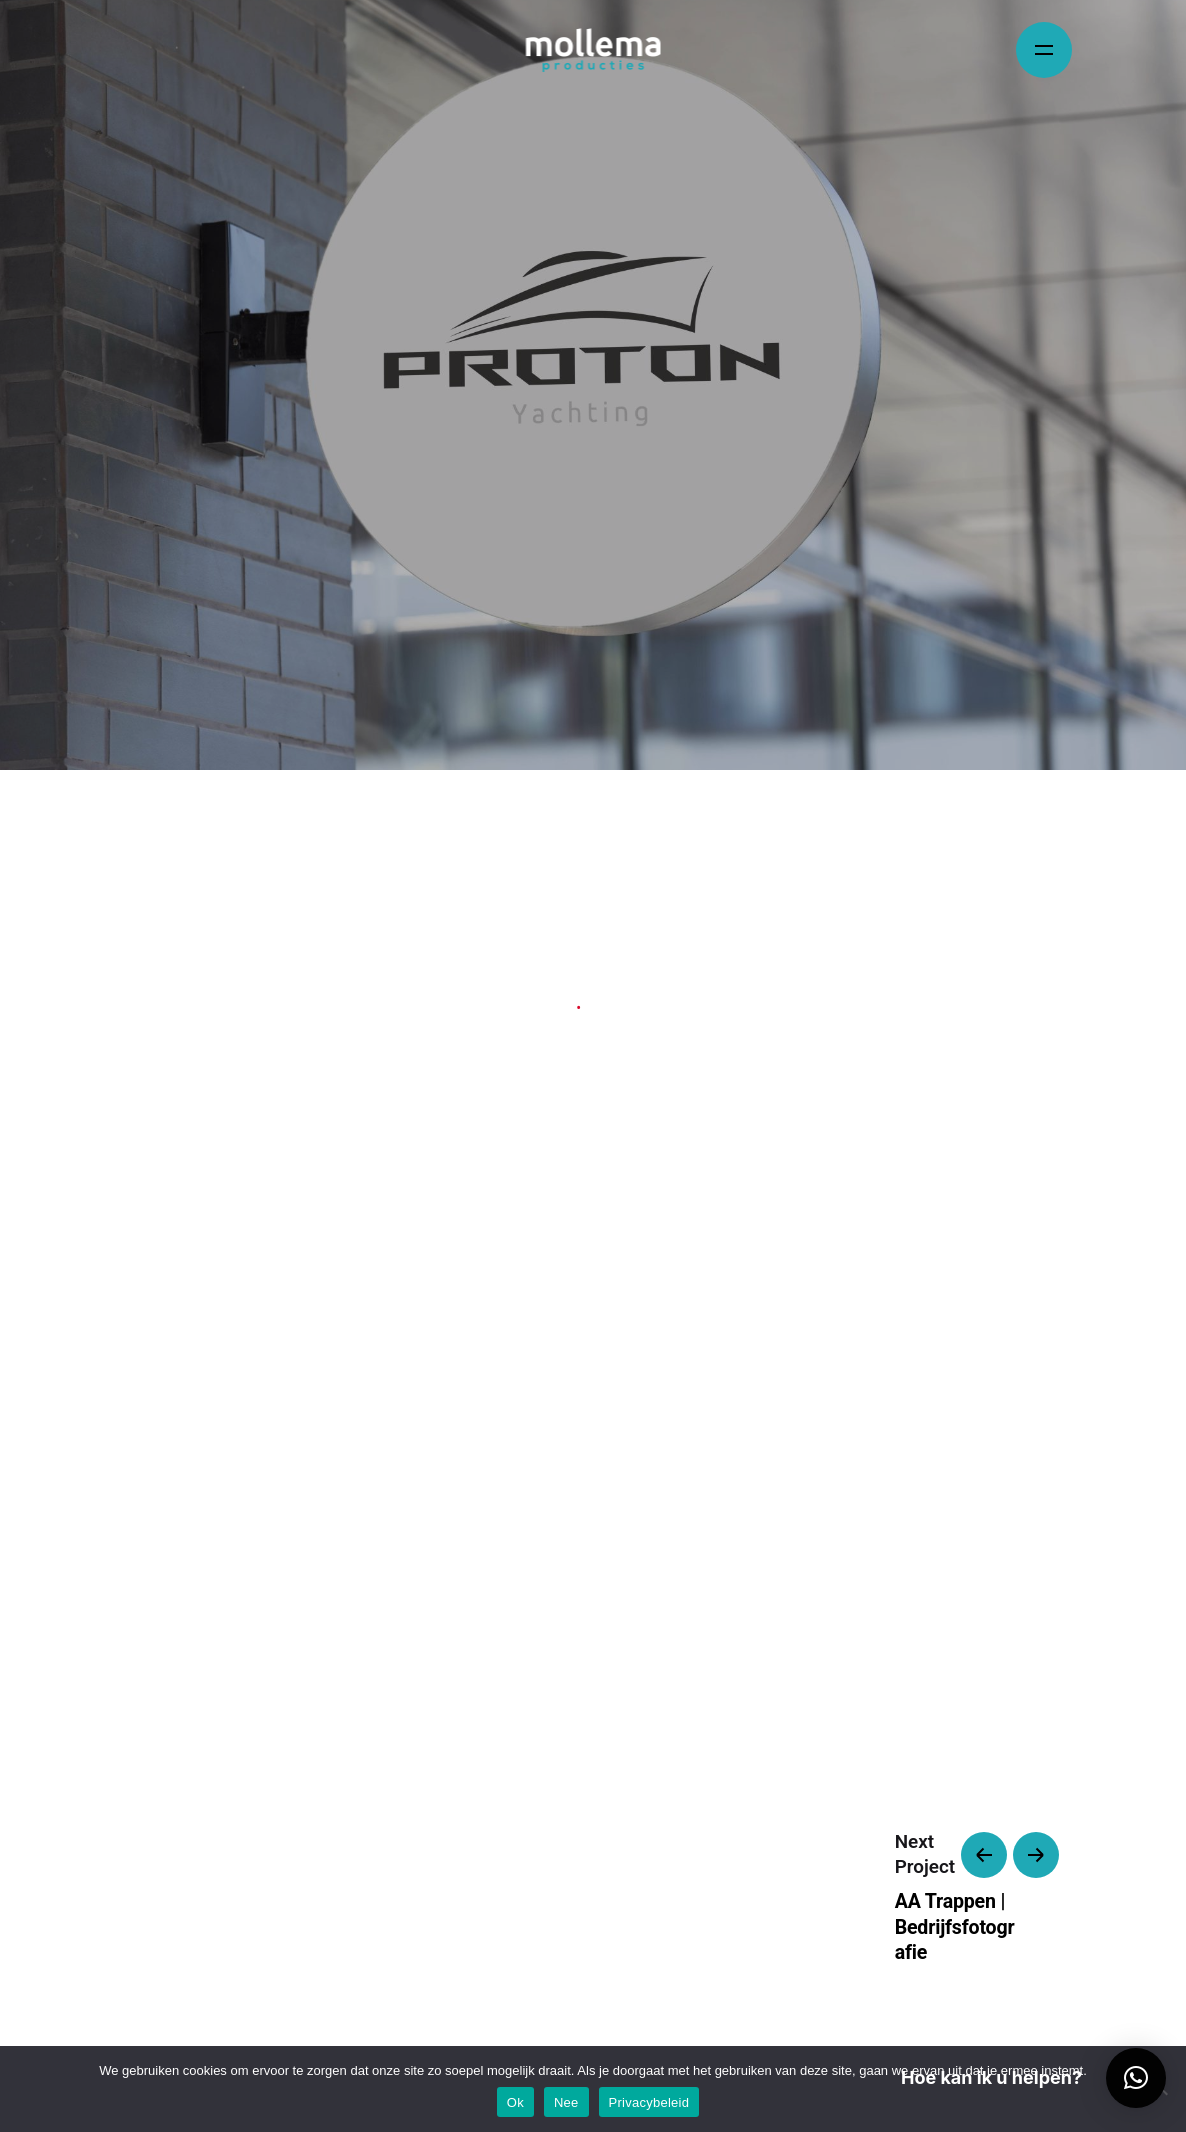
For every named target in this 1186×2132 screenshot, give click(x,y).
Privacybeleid (649, 2102)
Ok (515, 2102)
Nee (566, 2102)
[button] (1136, 2078)
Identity (497, 1008)
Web (553, 1008)
